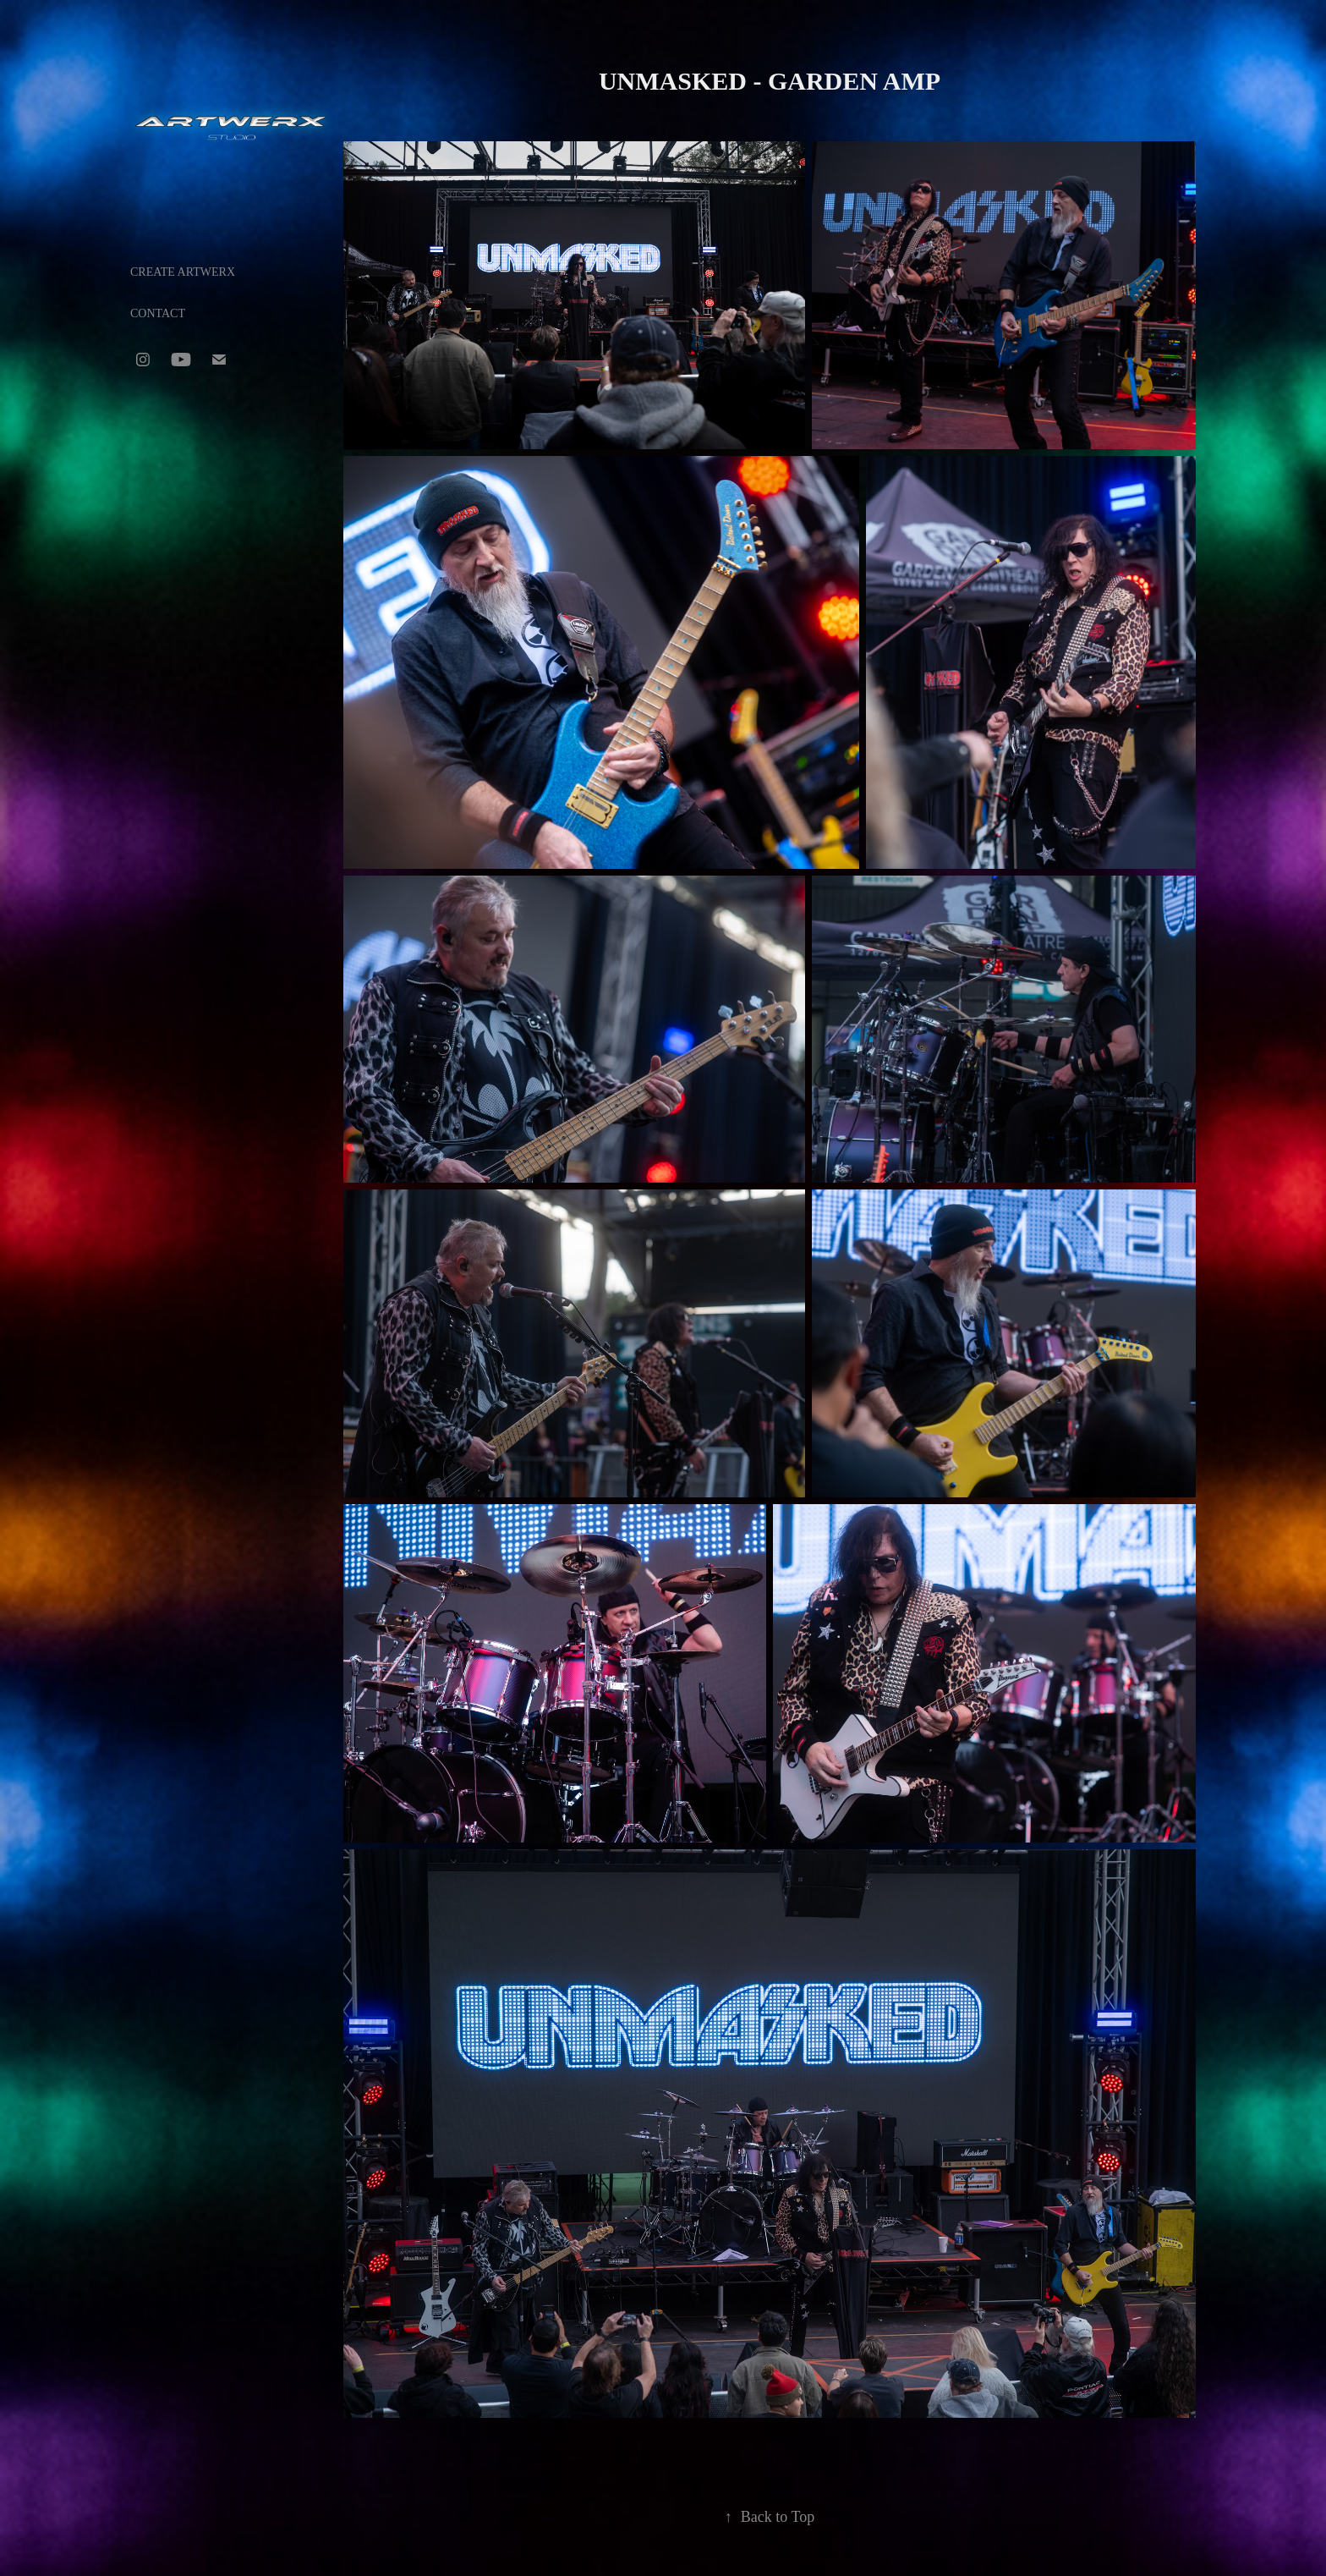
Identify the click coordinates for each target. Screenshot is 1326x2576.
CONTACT (157, 313)
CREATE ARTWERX (182, 272)
